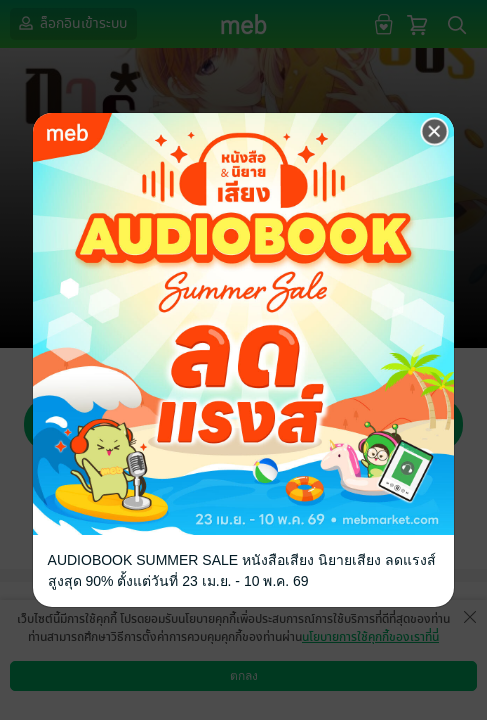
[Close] (435, 132)
